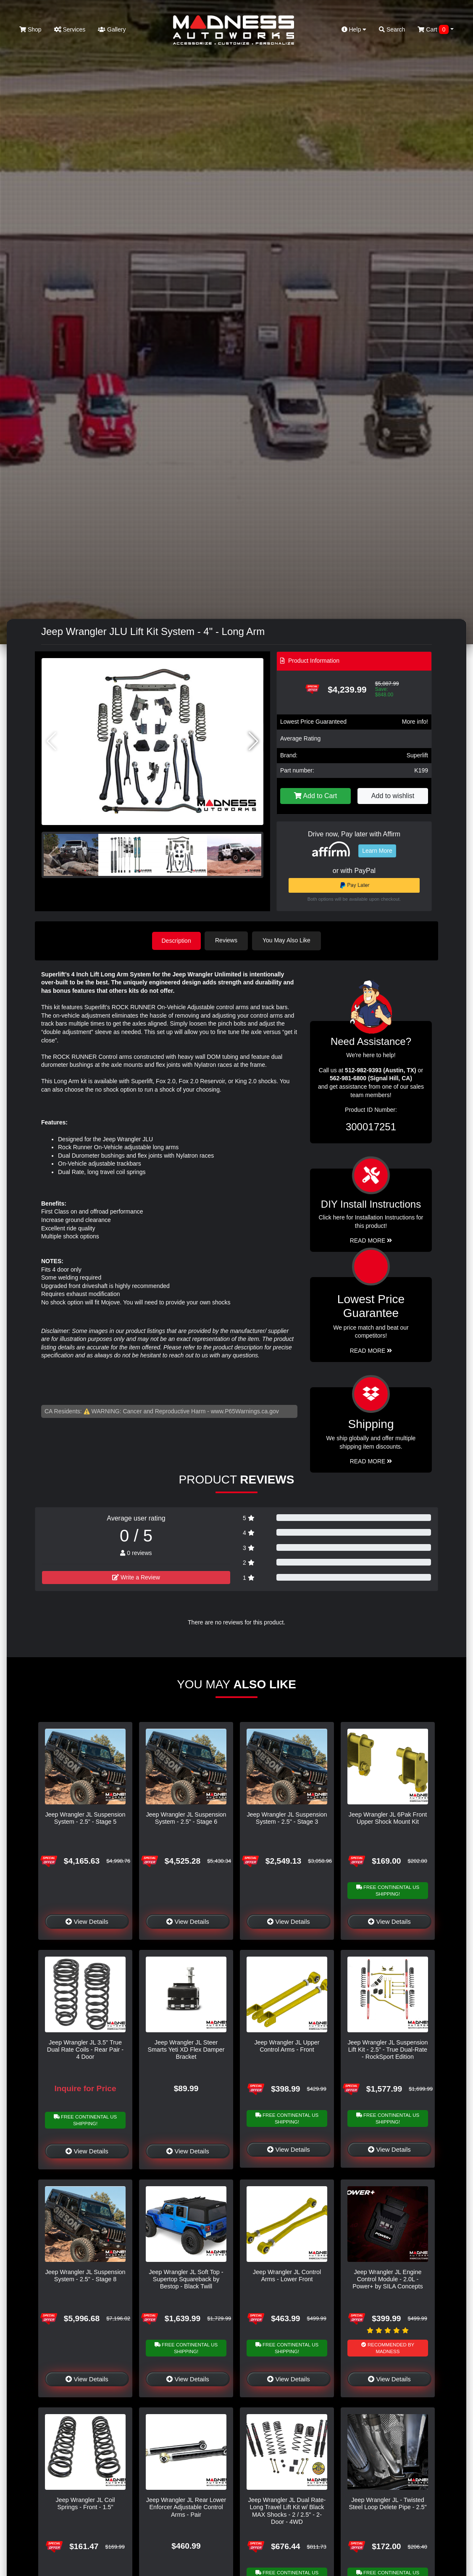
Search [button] (392, 29)
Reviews (227, 940)
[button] (253, 741)
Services (70, 29)
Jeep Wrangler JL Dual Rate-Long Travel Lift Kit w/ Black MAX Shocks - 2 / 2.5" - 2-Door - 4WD (287, 2510)
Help (354, 29)
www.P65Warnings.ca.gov (245, 1410)
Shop (30, 29)
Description (176, 940)
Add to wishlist (392, 795)
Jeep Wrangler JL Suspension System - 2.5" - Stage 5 (85, 1818)
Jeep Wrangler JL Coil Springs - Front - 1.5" (85, 2503)
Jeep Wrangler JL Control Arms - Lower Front (287, 2275)
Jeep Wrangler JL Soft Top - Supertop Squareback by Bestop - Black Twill (186, 2279)
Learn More (377, 850)
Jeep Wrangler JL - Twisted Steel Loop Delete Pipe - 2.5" (387, 2503)
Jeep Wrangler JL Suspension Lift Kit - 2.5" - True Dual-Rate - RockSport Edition (387, 2049)
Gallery (112, 29)
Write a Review (136, 1577)
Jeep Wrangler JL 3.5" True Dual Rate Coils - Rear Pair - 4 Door (85, 2049)
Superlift (417, 755)
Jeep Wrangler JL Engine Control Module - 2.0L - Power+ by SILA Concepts (387, 2279)
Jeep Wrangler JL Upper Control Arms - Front (286, 2045)
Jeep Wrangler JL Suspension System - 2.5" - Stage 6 (186, 1818)
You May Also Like (288, 940)
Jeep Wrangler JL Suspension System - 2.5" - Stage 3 (287, 1818)
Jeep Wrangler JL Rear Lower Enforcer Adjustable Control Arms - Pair (186, 2507)
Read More (371, 1350)
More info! (415, 721)
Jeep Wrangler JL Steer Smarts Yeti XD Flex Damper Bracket (185, 2049)
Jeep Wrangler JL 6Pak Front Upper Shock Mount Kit (388, 1818)
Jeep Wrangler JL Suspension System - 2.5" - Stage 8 (85, 2275)
